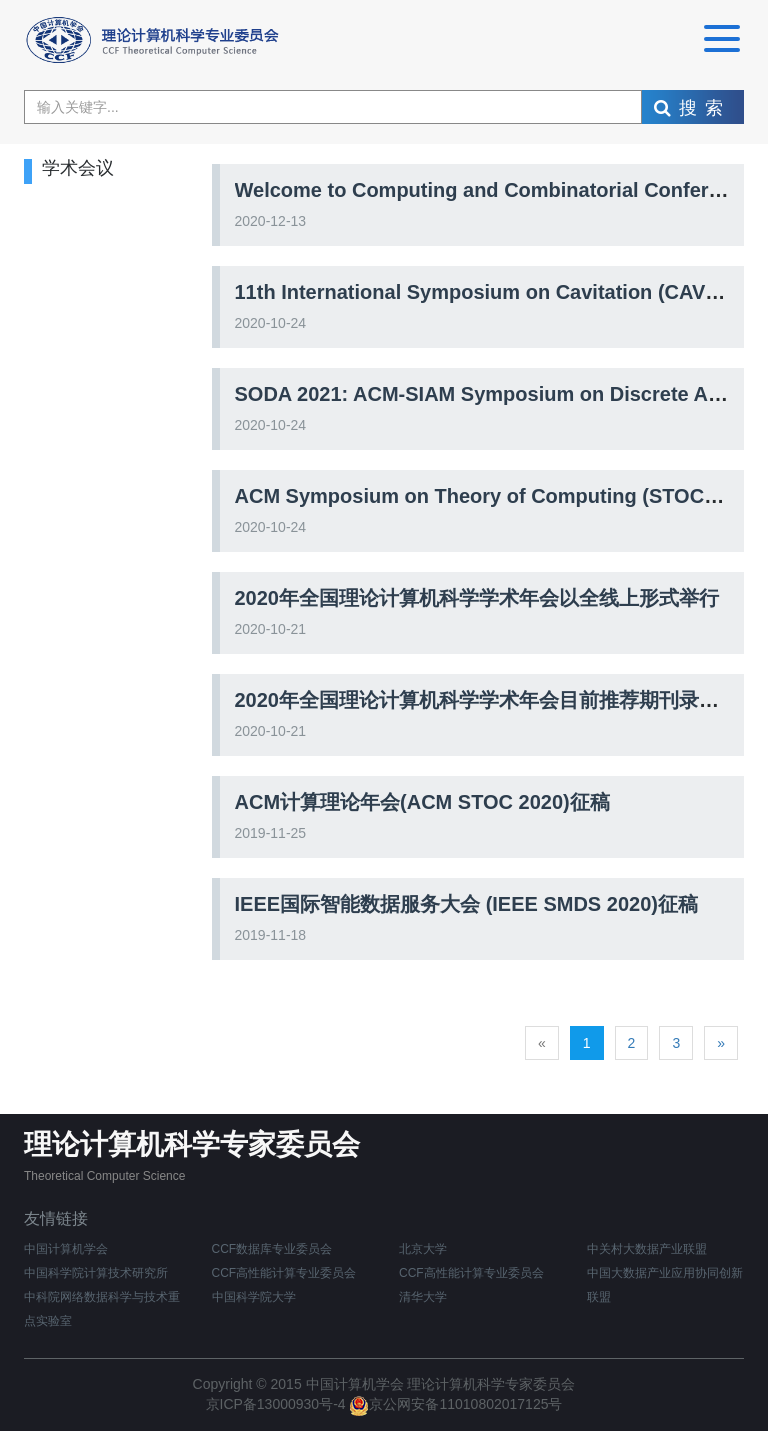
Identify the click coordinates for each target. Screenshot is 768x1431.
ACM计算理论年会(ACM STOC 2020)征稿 (422, 802)
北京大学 (423, 1249)
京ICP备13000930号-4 (278, 1404)
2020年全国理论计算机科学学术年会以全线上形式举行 (477, 598)
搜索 (692, 108)
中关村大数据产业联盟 (647, 1249)
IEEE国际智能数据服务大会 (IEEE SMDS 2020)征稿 (466, 904)
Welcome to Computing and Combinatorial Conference (495, 190)
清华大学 (423, 1297)
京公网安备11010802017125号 (455, 1404)
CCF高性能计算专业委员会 (471, 1273)
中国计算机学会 (66, 1249)
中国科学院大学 (254, 1297)
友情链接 (56, 1218)
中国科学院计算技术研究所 (96, 1273)
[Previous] (542, 1043)
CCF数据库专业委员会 (272, 1249)
